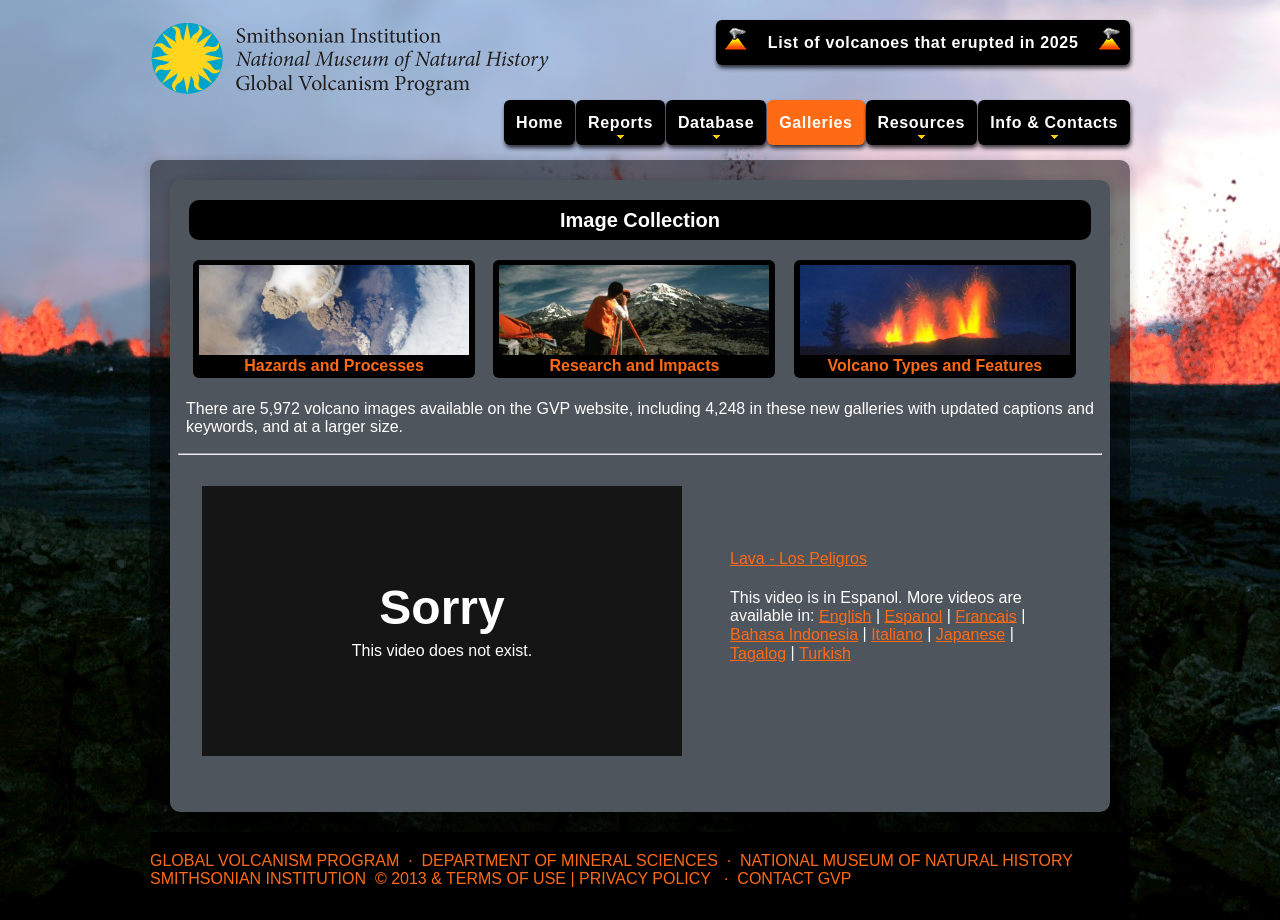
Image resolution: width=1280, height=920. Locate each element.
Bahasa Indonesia (794, 634)
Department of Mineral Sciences (569, 860)
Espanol (913, 615)
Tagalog (758, 653)
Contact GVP (794, 878)
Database (716, 122)
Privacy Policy (645, 878)
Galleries (815, 122)
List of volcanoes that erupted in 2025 (923, 42)
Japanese (970, 634)
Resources (922, 122)
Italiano (897, 634)
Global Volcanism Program (274, 860)
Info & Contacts (1054, 122)
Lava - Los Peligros (798, 558)
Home (539, 122)
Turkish (825, 653)
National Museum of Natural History (906, 860)
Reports (620, 122)
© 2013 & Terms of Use (470, 878)
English (845, 615)
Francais (985, 615)
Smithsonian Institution (258, 878)
